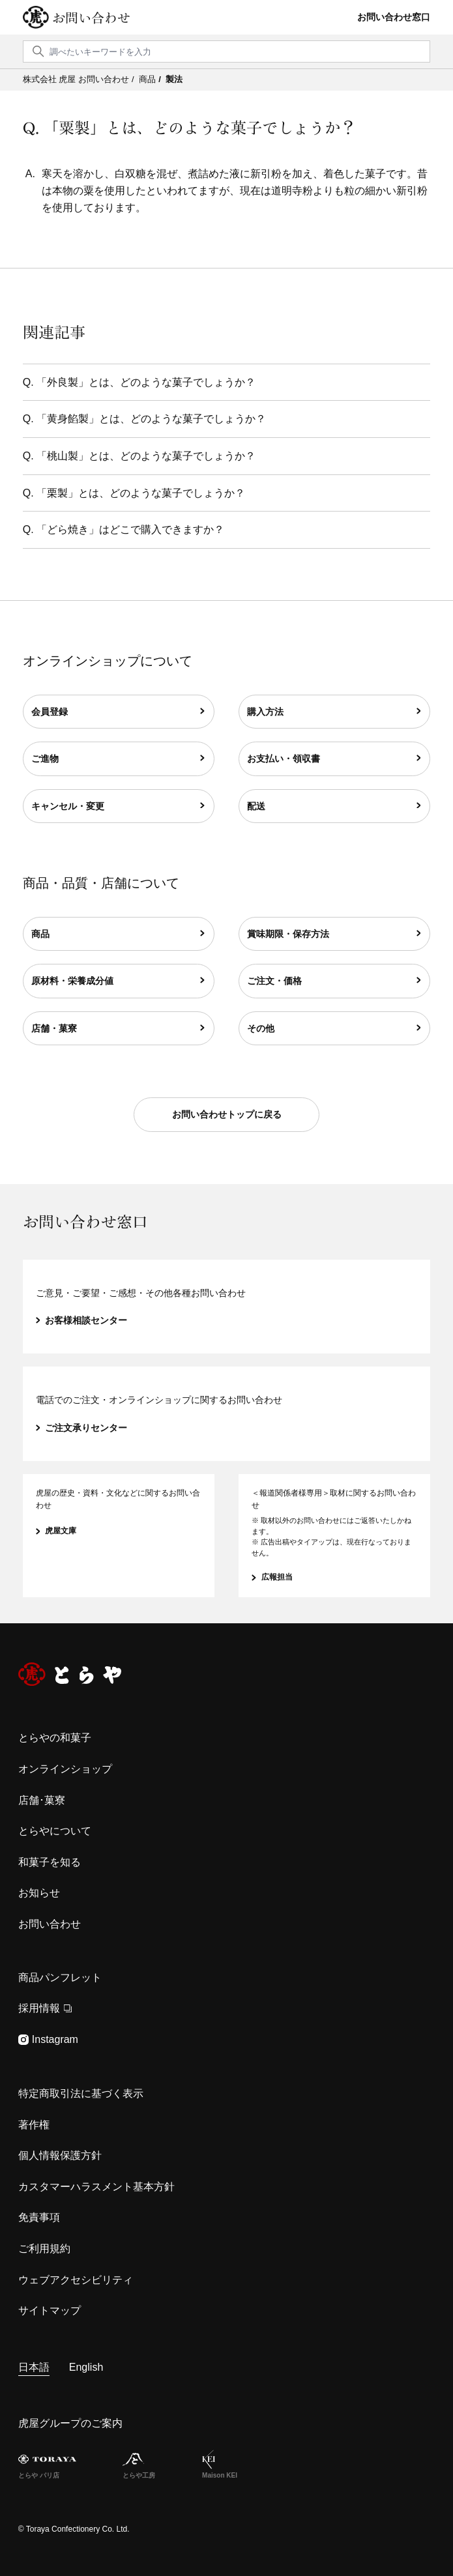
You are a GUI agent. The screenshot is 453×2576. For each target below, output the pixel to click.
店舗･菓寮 (41, 1800)
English (86, 2367)
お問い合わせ (91, 17)
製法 (174, 79)
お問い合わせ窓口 (393, 17)
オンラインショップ (65, 1768)
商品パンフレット (60, 1977)
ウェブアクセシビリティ (75, 2279)
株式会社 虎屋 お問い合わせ (76, 79)
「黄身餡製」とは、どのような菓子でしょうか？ (151, 418)
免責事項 (39, 2217)
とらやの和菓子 (54, 1737)
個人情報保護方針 (60, 2155)
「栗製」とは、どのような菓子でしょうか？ (141, 493)
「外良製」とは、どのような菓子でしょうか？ (146, 382)
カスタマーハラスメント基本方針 (96, 2186)
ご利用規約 (44, 2248)
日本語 (34, 2367)
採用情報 (45, 2008)
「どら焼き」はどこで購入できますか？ (130, 529)
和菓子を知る (49, 1862)
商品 (147, 79)
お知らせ (39, 1892)
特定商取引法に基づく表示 (80, 2093)
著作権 (34, 2124)
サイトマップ (49, 2310)
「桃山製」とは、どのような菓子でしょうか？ (146, 455)
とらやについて (54, 1830)
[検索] (226, 51)
